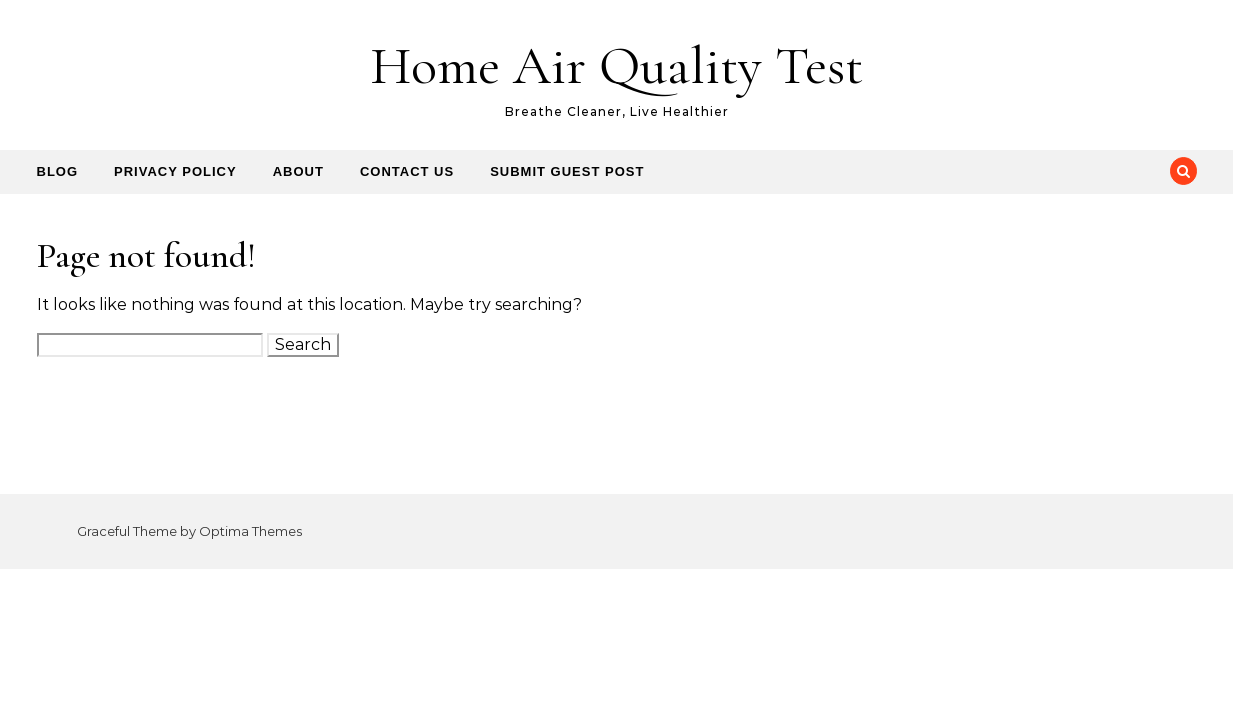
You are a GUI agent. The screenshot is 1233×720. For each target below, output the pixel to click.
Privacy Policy (175, 171)
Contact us (407, 171)
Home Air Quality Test (616, 65)
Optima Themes (250, 531)
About (298, 171)
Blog (58, 171)
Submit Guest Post (567, 171)
